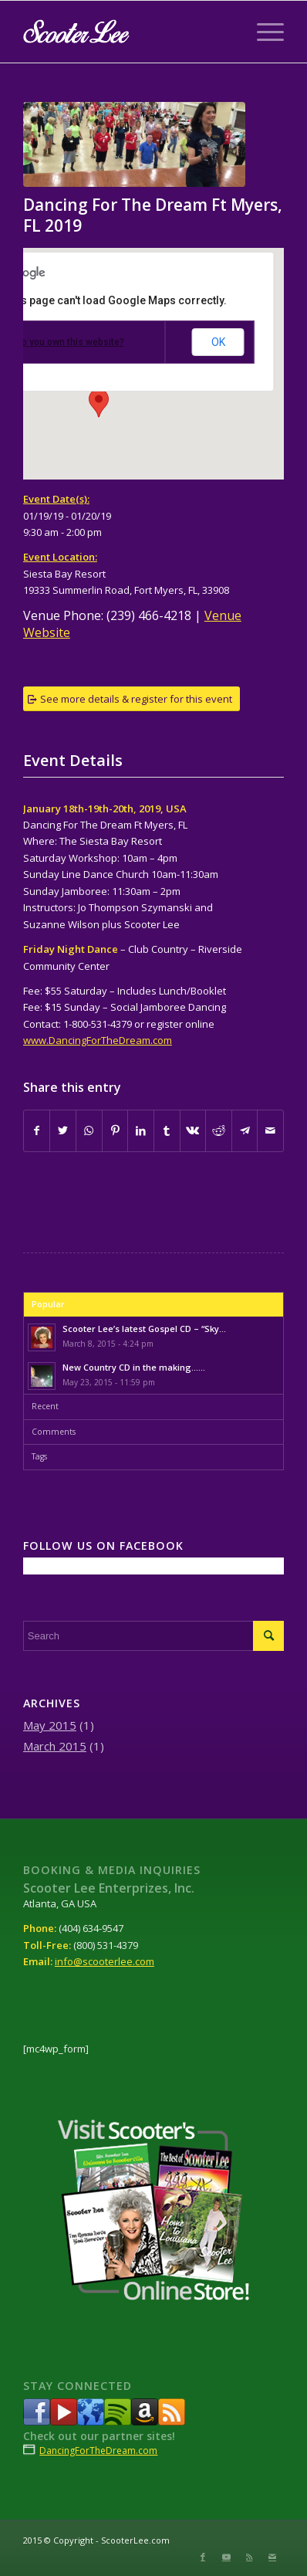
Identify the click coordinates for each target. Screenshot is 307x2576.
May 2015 (49, 1725)
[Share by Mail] (270, 1130)
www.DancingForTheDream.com (97, 1040)
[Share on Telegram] (245, 1130)
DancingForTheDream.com (98, 2450)
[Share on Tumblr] (167, 1130)
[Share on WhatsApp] (89, 1130)
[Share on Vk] (193, 1130)
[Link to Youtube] (226, 2556)
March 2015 (54, 1746)
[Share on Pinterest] (115, 1130)
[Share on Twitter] (63, 1130)
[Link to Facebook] (202, 2556)
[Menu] (262, 32)
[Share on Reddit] (218, 1130)
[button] (99, 403)
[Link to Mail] (272, 2556)
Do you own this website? (69, 342)
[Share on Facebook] (37, 1130)
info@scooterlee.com (104, 1961)
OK (218, 342)
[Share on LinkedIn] (141, 1130)
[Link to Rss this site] (249, 2556)
